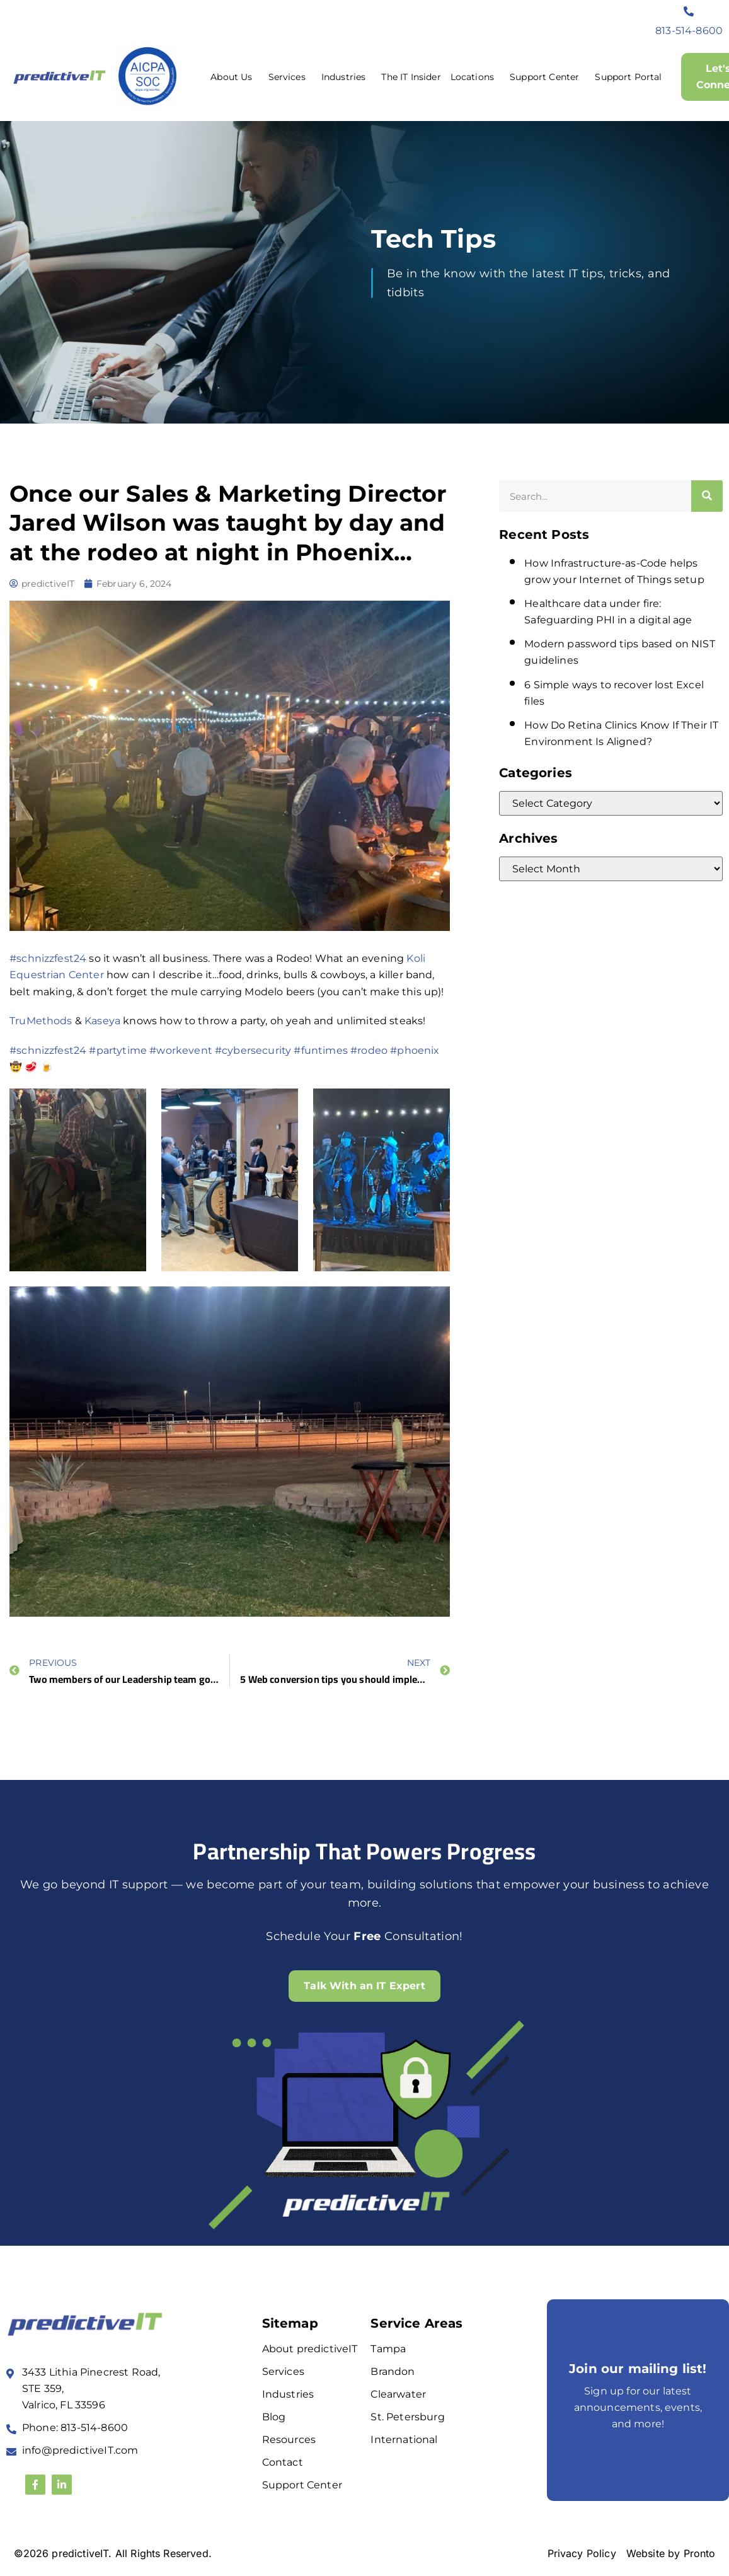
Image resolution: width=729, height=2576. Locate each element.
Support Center (547, 77)
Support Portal (628, 77)
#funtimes (320, 1050)
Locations (475, 77)
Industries (346, 77)
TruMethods (40, 1021)
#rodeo (368, 1050)
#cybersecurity (253, 1050)
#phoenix (414, 1050)
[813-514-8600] (689, 11)
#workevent (180, 1050)
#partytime (118, 1050)
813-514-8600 (689, 31)
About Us (234, 77)
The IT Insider (410, 77)
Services (290, 77)
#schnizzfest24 (47, 958)
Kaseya (102, 1021)
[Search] (707, 496)
